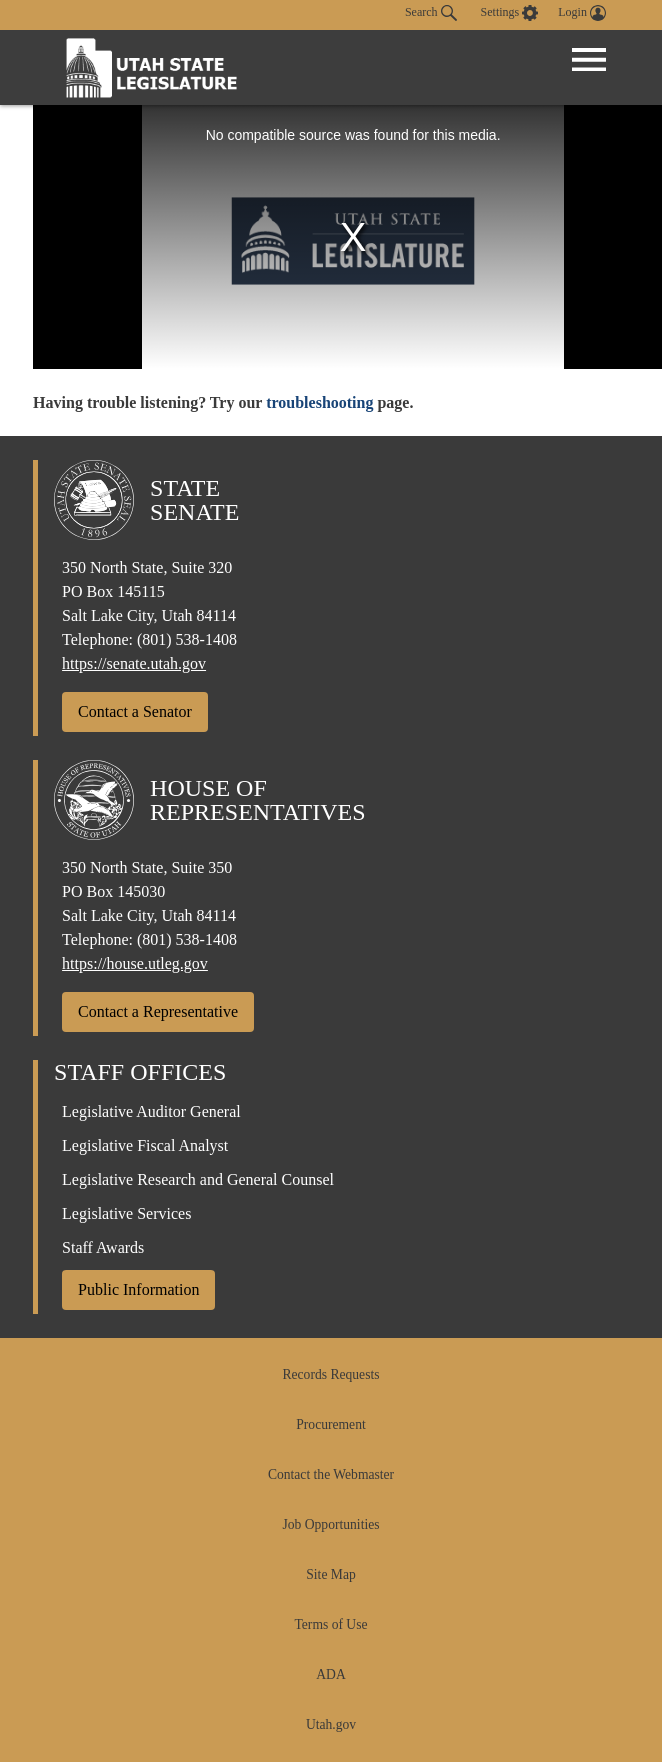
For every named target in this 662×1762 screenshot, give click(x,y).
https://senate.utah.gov (134, 663)
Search (431, 13)
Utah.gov (331, 1724)
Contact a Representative (158, 1011)
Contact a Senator (135, 711)
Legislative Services (126, 1213)
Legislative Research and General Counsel (198, 1179)
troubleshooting (319, 402)
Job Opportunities (330, 1524)
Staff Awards (103, 1247)
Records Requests (330, 1374)
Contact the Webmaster (331, 1474)
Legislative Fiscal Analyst (145, 1145)
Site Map (330, 1574)
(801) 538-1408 (187, 639)
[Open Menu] (589, 60)
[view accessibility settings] (510, 13)
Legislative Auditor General (151, 1111)
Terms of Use (330, 1624)
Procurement (330, 1424)
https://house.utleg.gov (135, 963)
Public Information (138, 1289)
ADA (330, 1674)
